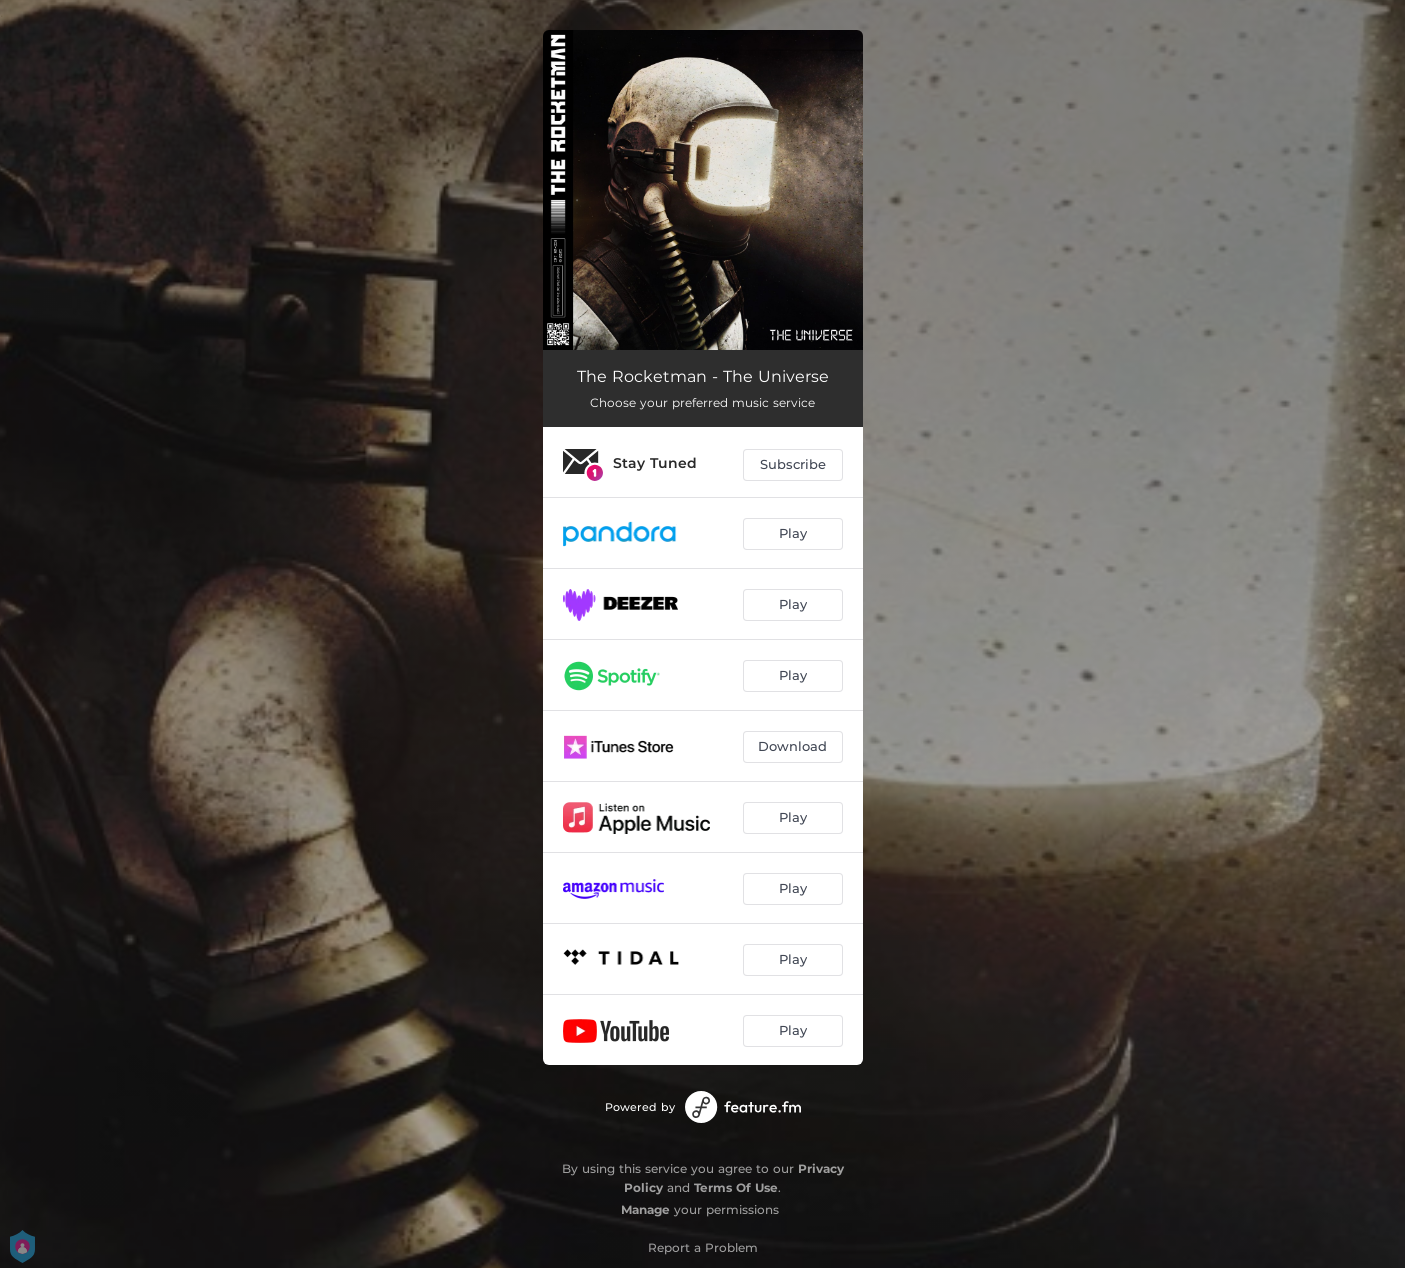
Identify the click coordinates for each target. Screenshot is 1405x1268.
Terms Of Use (736, 1187)
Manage (645, 1209)
